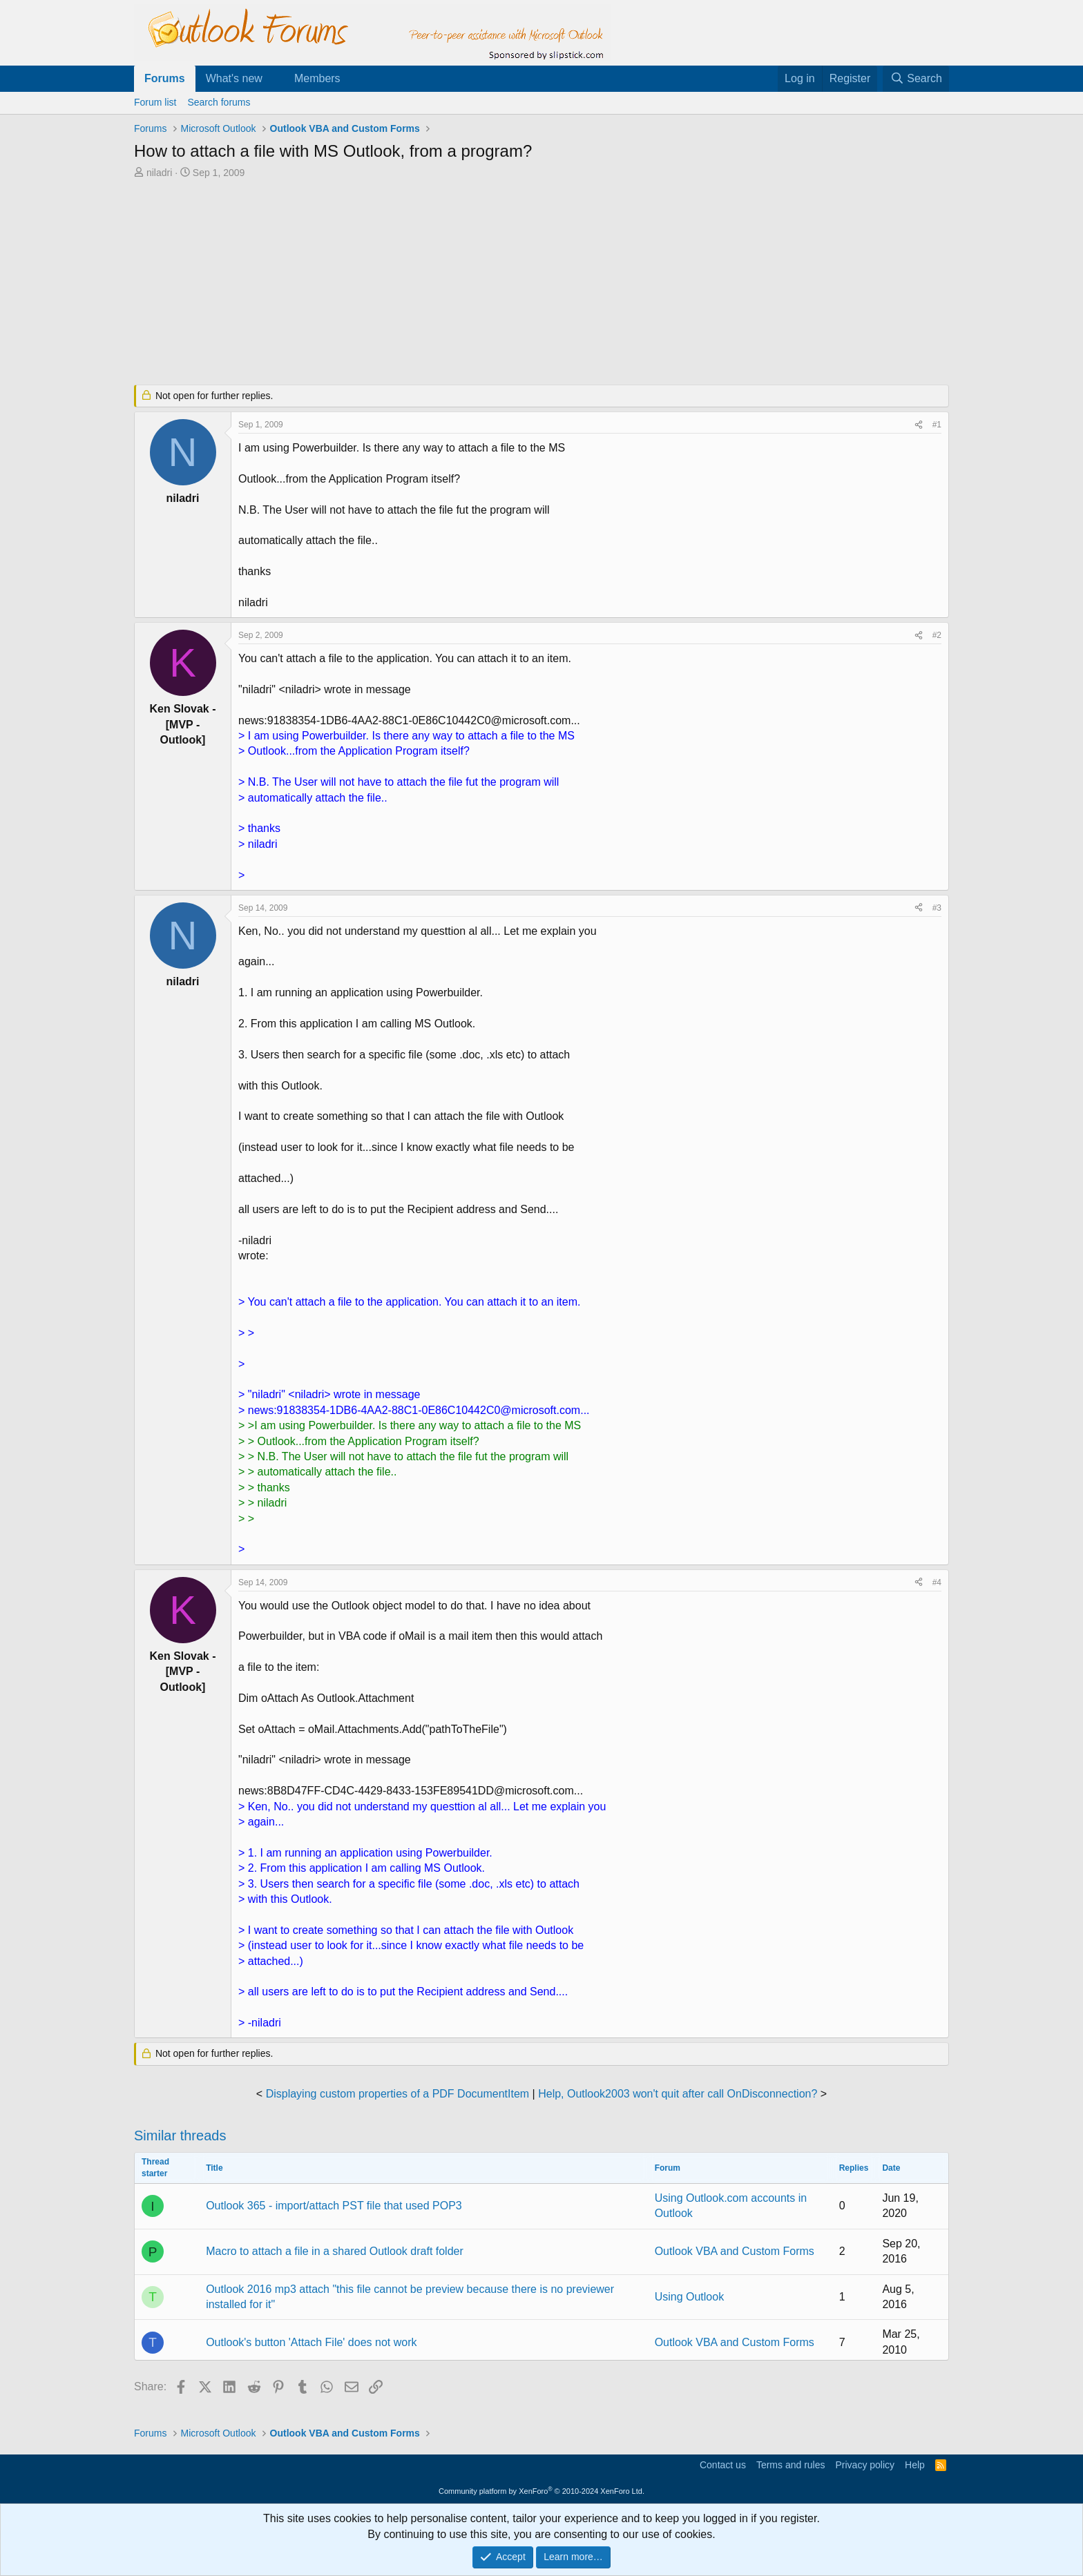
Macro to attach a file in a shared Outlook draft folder (334, 2251)
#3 (936, 908)
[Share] (919, 425)
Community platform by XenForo (541, 2491)
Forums (164, 78)
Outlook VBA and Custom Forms (734, 2251)
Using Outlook (690, 2297)
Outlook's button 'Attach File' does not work (311, 2342)
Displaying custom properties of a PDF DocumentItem (397, 2094)
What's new (234, 78)
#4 (936, 1582)
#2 (936, 635)
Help (915, 2464)
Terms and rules (790, 2464)
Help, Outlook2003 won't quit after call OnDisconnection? (677, 2094)
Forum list (155, 102)
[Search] (916, 79)
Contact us (723, 2464)
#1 (936, 424)
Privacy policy (864, 2464)
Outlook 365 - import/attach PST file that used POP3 (334, 2205)
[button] (274, 79)
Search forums (218, 102)
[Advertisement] (469, 283)
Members (317, 78)
